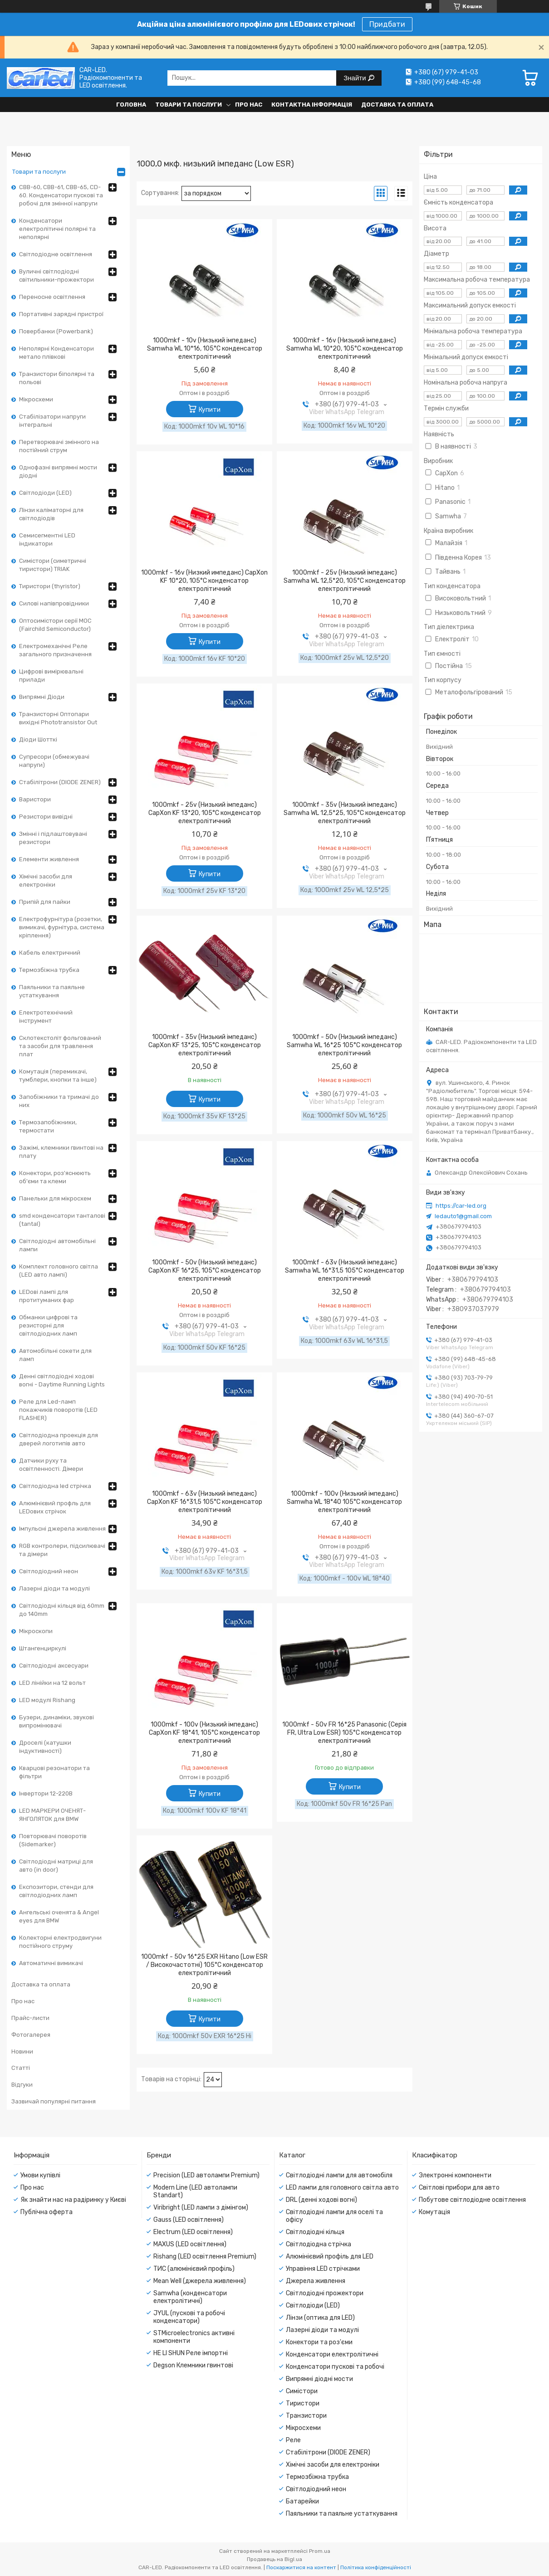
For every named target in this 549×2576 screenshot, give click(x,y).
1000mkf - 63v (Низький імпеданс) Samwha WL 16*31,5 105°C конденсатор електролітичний (344, 1271)
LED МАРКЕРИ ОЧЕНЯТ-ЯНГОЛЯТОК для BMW (52, 1814)
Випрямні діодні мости (319, 2379)
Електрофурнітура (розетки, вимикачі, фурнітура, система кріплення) (61, 927)
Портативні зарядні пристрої (61, 314)
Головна (131, 104)
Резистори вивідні (46, 816)
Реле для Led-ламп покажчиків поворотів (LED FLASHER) (58, 1409)
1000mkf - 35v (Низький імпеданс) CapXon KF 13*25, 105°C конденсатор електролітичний (204, 1045)
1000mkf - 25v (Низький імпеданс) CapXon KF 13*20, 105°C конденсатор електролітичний (204, 813)
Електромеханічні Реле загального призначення (55, 650)
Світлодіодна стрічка (318, 2244)
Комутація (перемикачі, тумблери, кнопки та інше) (58, 1075)
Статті (20, 2067)
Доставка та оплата (397, 104)
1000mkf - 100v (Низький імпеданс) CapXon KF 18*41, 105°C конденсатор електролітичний (204, 1733)
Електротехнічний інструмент (46, 1016)
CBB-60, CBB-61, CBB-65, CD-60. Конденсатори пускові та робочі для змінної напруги (61, 195)
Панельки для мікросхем (55, 1198)
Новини (22, 2051)
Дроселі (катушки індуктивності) (45, 1746)
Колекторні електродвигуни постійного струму (60, 1941)
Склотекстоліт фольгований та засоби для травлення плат (60, 1046)
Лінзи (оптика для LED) (320, 2318)
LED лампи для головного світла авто (342, 2187)
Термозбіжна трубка (49, 969)
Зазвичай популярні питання (53, 2101)
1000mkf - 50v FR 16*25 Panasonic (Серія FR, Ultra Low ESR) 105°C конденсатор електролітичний (344, 1733)
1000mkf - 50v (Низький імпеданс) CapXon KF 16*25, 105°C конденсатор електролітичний (204, 1271)
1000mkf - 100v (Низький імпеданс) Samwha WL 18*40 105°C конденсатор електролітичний (344, 1502)
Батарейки (302, 2501)
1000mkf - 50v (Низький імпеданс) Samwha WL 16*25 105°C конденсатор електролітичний (344, 1045)
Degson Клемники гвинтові (193, 2365)
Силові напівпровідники (54, 603)
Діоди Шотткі (38, 739)
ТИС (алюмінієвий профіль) (194, 2269)
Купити (210, 410)
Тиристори (302, 2403)
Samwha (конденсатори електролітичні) (190, 2297)
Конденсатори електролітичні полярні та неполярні (57, 228)
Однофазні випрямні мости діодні (58, 471)
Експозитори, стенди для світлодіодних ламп (56, 1890)
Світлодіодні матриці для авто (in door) (56, 1865)
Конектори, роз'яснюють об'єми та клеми (55, 1177)
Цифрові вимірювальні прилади (51, 675)
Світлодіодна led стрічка (55, 1486)
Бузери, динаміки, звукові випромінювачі (56, 1721)
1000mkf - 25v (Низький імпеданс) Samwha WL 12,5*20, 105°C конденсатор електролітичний (345, 581)
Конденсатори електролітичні (332, 2354)
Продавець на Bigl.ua (274, 2559)
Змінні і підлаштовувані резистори (53, 837)
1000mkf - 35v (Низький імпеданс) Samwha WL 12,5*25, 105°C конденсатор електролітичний (345, 813)
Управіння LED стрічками (323, 2269)
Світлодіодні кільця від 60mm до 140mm (61, 1609)
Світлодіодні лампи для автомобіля (339, 2175)
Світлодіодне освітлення (55, 254)
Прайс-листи (30, 2018)
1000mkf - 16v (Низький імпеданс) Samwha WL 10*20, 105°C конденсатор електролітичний (344, 349)
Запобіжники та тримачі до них (59, 1100)
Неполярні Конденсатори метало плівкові (56, 352)
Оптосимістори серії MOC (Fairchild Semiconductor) (55, 624)
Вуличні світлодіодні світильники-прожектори (56, 275)
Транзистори (306, 2416)
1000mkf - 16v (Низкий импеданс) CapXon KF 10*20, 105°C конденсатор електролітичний (204, 581)
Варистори (35, 799)
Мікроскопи (36, 1631)
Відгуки (22, 2084)
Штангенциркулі (42, 1648)
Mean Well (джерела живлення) (199, 2281)
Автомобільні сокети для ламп (55, 1354)
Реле (293, 2440)
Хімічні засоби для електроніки (45, 880)
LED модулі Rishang (47, 1700)
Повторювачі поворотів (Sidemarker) (53, 1840)
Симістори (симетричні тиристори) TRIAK (52, 564)
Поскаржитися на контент (301, 2567)
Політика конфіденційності (375, 2567)
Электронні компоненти (455, 2175)
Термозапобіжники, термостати (48, 1126)
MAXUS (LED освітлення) (189, 2244)
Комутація (434, 2212)
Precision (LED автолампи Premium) (206, 2175)
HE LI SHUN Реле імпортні (190, 2353)
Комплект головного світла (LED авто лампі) (58, 1270)
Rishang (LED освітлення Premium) (204, 2256)
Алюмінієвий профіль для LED (329, 2256)
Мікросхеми (36, 399)
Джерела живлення (315, 2281)
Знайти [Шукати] (355, 78)
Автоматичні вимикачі (51, 1963)
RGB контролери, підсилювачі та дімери (62, 1549)
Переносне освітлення (52, 296)
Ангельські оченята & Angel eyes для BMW (59, 1916)
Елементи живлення (49, 859)
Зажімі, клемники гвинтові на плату (61, 1151)
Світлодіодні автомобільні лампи (57, 1245)
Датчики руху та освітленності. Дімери (51, 1464)
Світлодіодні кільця (315, 2232)
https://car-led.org (461, 1205)
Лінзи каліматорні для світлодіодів (51, 514)
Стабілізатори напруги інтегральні (52, 420)
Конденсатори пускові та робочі (335, 2367)
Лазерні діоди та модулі (54, 1588)
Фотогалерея (30, 2034)
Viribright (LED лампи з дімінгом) (200, 2207)
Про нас (248, 104)
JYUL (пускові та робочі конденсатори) (189, 2317)
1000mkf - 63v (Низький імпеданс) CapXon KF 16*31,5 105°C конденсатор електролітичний (204, 1502)
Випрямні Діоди (41, 696)
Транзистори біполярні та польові (56, 378)
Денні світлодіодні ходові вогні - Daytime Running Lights (62, 1380)
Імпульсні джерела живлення (62, 1528)
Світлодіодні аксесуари (53, 1665)
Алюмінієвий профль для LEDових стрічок (55, 1507)
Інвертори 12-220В (46, 1793)
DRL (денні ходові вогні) (321, 2200)
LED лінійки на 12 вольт (52, 1682)
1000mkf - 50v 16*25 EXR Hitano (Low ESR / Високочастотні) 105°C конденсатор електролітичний (204, 1965)
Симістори (302, 2391)
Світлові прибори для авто (459, 2187)
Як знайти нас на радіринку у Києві (73, 2200)
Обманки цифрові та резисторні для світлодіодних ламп (48, 1325)
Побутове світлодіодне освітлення (472, 2200)
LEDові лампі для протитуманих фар (46, 1295)
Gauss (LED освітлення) (188, 2220)
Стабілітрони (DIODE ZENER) (60, 782)
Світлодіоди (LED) (45, 492)
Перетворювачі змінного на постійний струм (59, 446)
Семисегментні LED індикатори (47, 539)
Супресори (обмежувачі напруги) (54, 760)
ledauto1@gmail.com (463, 1216)
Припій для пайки (44, 901)
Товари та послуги (188, 104)
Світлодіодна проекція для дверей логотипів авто (58, 1439)
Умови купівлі (40, 2175)
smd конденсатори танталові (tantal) (62, 1219)
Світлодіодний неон (48, 1571)
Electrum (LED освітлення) (193, 2232)
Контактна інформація (311, 104)
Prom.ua (319, 2551)
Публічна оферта (46, 2212)
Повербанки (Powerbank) (56, 331)
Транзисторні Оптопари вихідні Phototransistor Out (58, 718)
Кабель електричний (49, 952)
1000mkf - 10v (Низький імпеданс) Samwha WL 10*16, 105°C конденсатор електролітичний (204, 349)
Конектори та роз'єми (319, 2342)
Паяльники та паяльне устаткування (52, 991)
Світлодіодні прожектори (324, 2293)
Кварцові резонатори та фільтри (54, 1772)
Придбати (387, 24)
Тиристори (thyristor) (49, 586)
